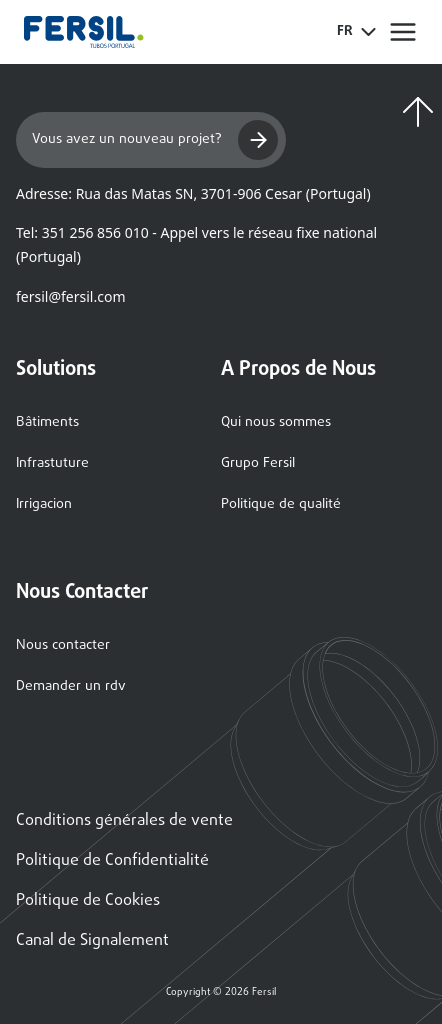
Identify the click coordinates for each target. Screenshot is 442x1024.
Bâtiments (47, 422)
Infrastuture (52, 463)
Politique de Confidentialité (112, 861)
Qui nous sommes (276, 422)
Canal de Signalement (92, 941)
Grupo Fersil (258, 463)
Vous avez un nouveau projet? (155, 140)
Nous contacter (63, 645)
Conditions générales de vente (124, 821)
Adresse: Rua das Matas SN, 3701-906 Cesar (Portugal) (193, 193)
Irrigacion (44, 504)
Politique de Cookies (88, 901)
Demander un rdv (71, 686)
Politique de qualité (281, 504)
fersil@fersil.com (70, 296)
